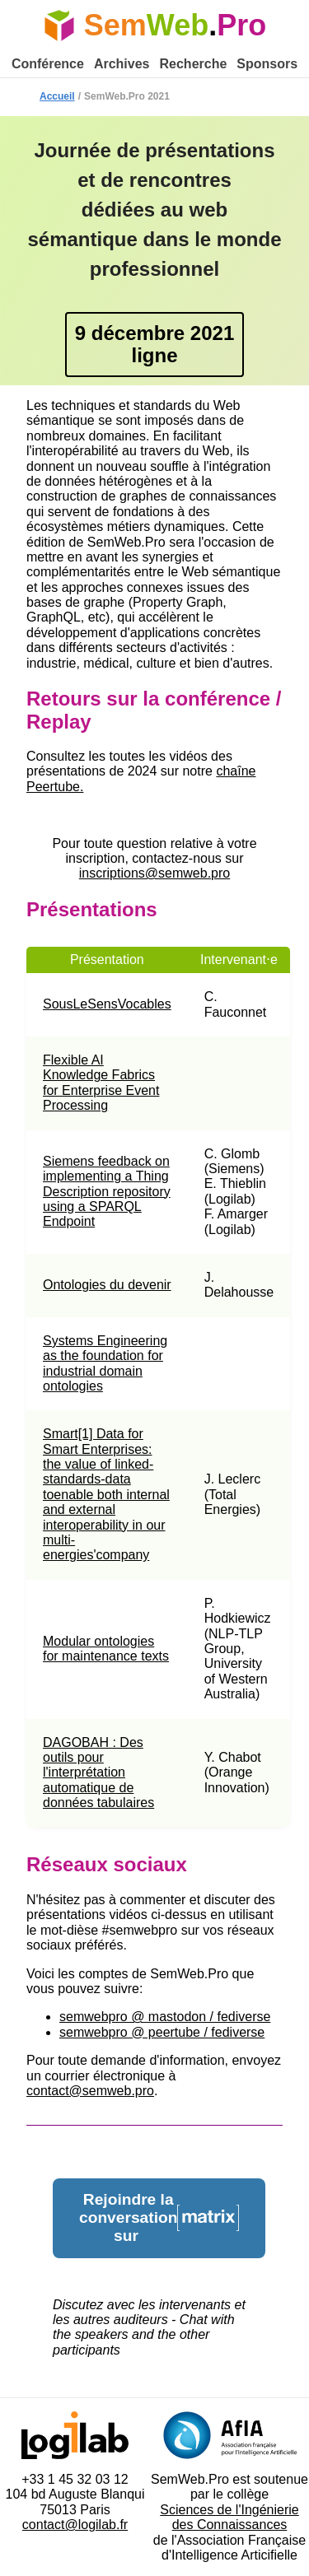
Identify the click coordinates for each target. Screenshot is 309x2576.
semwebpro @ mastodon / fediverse (164, 2017)
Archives (122, 64)
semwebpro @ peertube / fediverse (162, 2032)
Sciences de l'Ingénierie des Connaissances (229, 2517)
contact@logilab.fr (75, 2525)
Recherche (193, 64)
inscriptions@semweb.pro (154, 873)
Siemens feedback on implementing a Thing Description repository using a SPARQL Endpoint (107, 1191)
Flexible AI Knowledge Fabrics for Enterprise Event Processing (101, 1082)
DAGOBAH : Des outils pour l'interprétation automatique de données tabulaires (98, 1772)
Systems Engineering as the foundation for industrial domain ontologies (105, 1363)
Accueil (57, 96)
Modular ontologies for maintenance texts (106, 1648)
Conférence (48, 64)
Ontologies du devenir (107, 1285)
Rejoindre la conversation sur (159, 2217)
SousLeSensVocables (107, 1004)
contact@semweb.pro (90, 2091)
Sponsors (266, 64)
